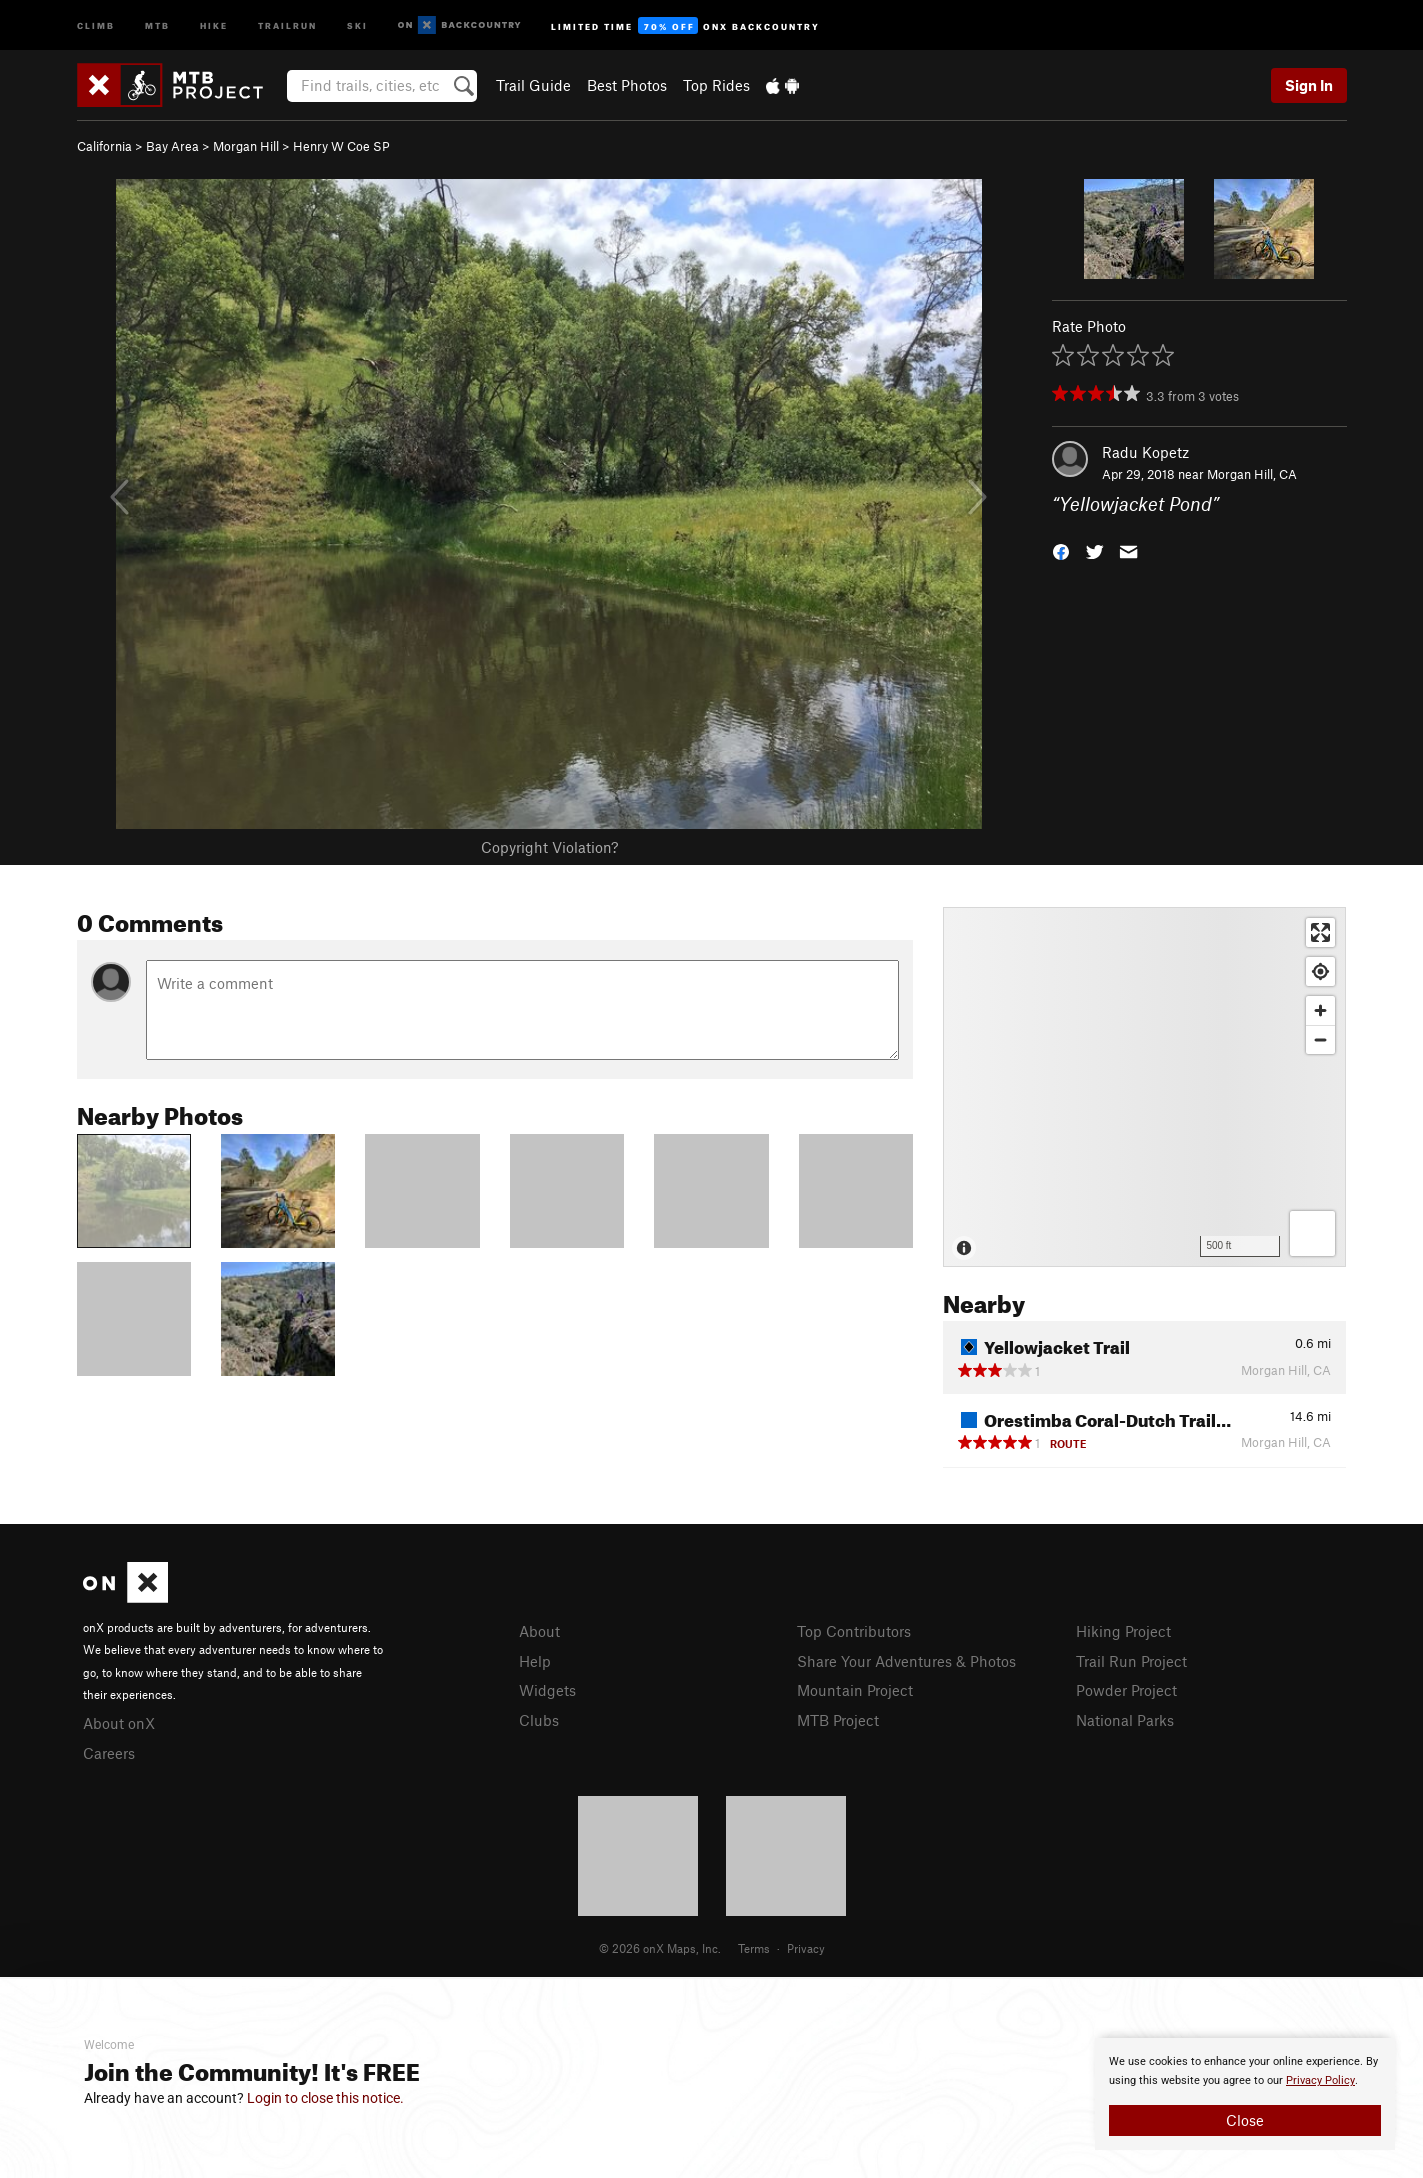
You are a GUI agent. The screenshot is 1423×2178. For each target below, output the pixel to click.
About (539, 1631)
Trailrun (287, 24)
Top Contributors (854, 1631)
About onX (119, 1723)
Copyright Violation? (549, 847)
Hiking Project (1123, 1631)
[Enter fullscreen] (1320, 932)
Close (1245, 2120)
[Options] (1312, 1233)
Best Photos (627, 85)
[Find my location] (1320, 971)
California (104, 146)
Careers (109, 1753)
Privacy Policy (1320, 2080)
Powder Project (1126, 1690)
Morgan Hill (246, 146)
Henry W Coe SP (341, 146)
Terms (754, 1948)
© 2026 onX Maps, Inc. (660, 1948)
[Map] (1144, 1087)
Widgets (547, 1690)
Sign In (1309, 85)
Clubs (539, 1720)
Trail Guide (533, 85)
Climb (96, 24)
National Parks (1125, 1720)
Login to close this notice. (325, 2098)
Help (535, 1661)
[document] (1245, 2094)
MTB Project (838, 1720)
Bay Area (172, 146)
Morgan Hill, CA (1252, 474)
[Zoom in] (1320, 1010)
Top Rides (716, 85)
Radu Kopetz (1145, 452)
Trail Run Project (1131, 1661)
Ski (357, 24)
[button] (1061, 550)
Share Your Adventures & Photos (906, 1661)
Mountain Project (855, 1690)
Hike (214, 24)
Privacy (806, 1948)
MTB (157, 24)
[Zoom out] (1320, 1039)
